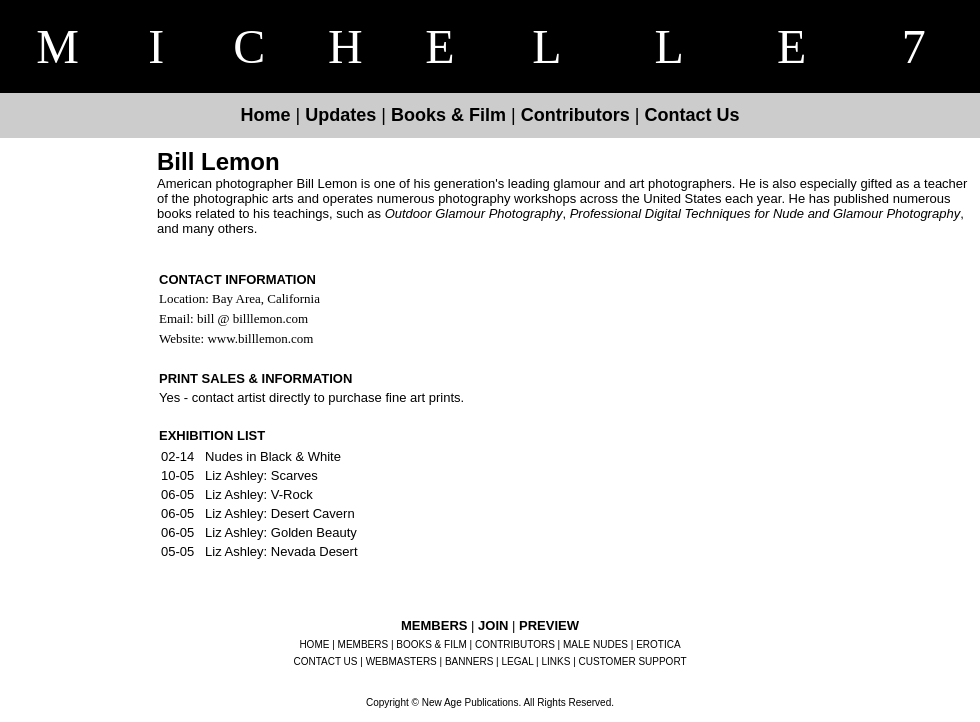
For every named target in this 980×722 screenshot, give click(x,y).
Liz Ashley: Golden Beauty (281, 532)
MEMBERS (363, 644)
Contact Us (691, 115)
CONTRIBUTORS (515, 644)
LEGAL (517, 661)
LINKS (556, 661)
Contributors (575, 115)
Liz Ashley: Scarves (261, 475)
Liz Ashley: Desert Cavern (280, 513)
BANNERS (469, 661)
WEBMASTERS (401, 661)
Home (266, 115)
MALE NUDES (595, 644)
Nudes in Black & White (273, 456)
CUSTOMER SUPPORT (633, 661)
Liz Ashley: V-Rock (259, 494)
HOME (314, 644)
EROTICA (658, 644)
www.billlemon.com (258, 338)
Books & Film (448, 115)
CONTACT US (325, 661)
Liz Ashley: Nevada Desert (281, 551)
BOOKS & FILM (431, 644)
